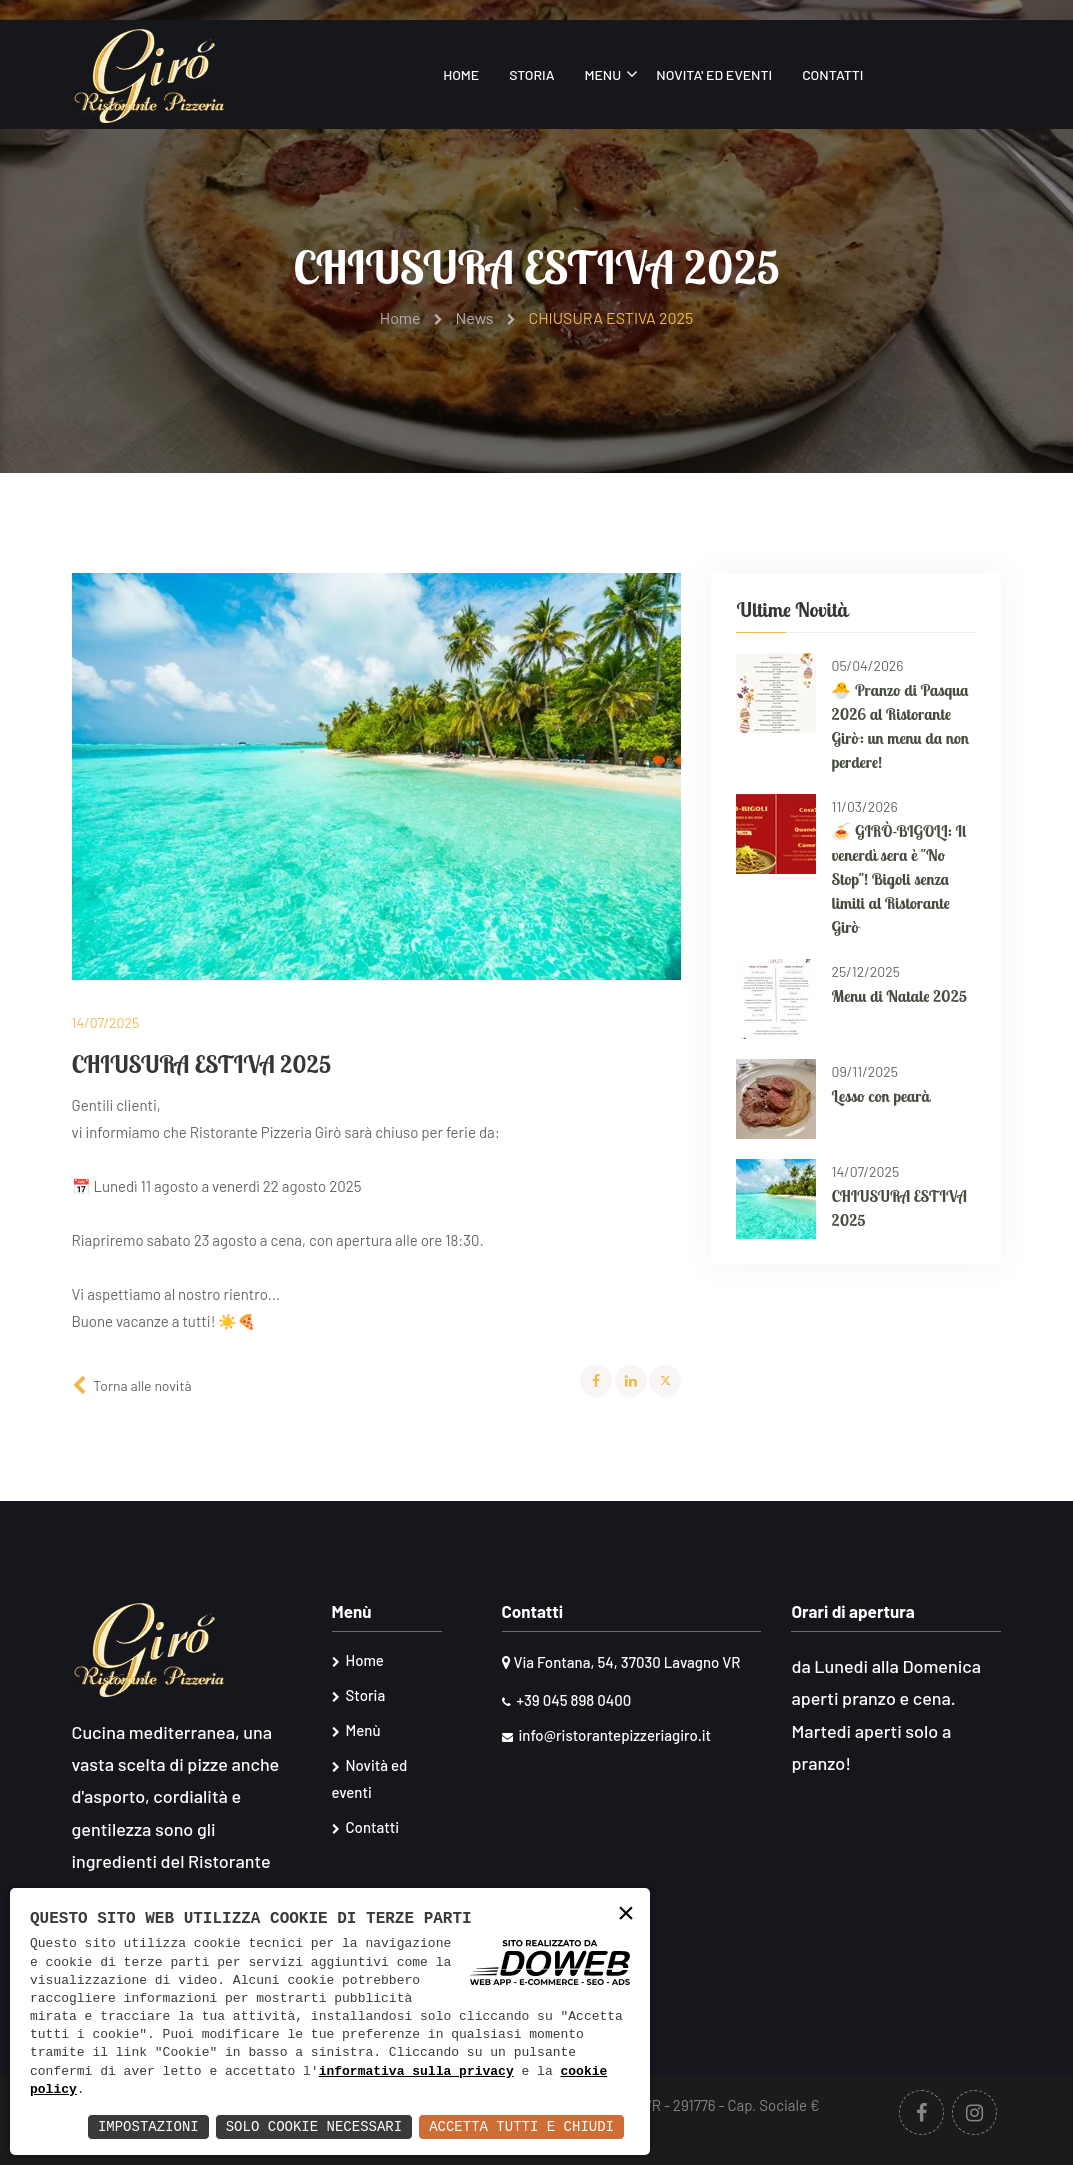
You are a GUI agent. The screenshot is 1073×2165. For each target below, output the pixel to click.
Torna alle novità (142, 1385)
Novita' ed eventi (714, 74)
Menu (602, 74)
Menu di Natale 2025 (899, 996)
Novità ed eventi (370, 1778)
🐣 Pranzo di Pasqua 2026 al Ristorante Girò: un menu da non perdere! (900, 726)
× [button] (626, 1914)
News (486, 317)
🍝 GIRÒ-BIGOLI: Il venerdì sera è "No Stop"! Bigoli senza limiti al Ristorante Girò (898, 879)
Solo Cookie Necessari (314, 2126)
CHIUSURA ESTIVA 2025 (899, 1208)
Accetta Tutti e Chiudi (521, 2126)
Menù (356, 1730)
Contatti (832, 74)
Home (461, 74)
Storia (531, 74)
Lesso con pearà (880, 1096)
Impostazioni (148, 2126)
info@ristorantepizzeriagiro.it (607, 1735)
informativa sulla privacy (416, 2072)
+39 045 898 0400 (567, 1700)
